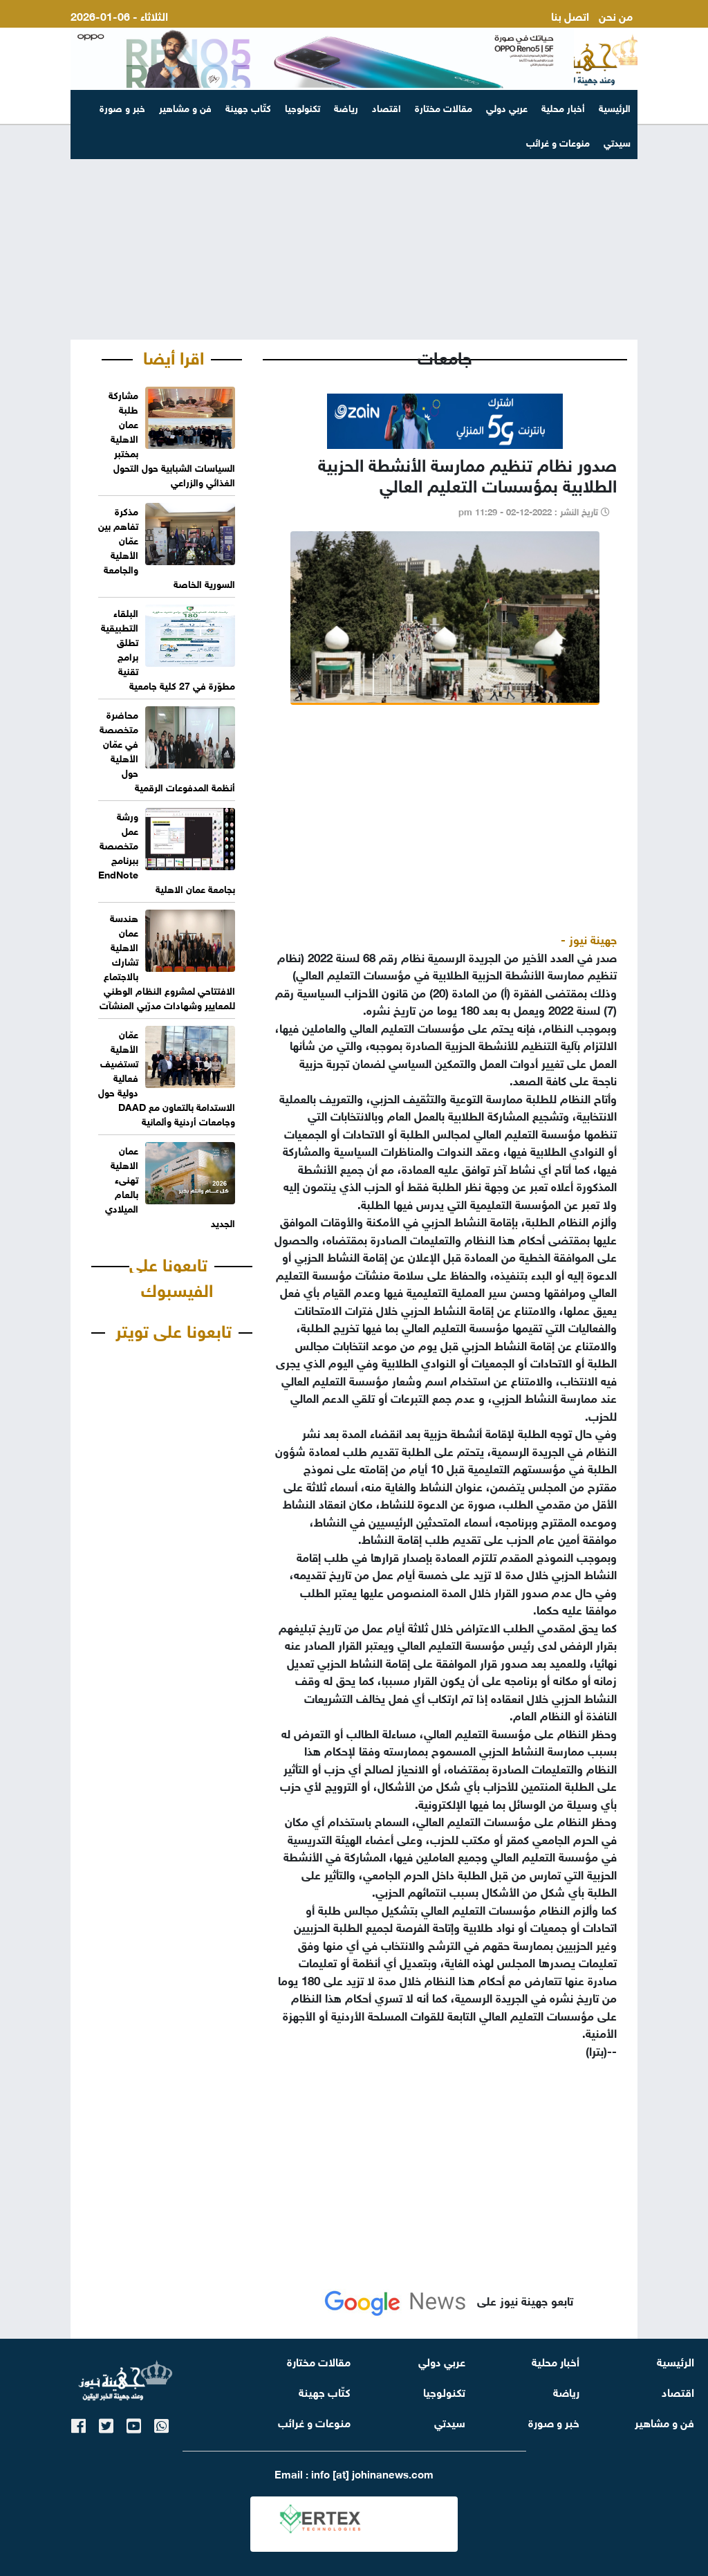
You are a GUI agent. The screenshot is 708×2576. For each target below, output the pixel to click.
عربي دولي (507, 107)
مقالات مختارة (443, 107)
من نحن (616, 15)
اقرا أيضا (173, 355)
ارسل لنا (614, 31)
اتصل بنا (570, 15)
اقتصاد (386, 107)
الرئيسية (615, 107)
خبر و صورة (122, 107)
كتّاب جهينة (248, 107)
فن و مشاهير (185, 107)
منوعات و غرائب (314, 2421)
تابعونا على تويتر (173, 1329)
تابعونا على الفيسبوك (171, 1275)
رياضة (346, 107)
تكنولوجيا (302, 107)
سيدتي (449, 2421)
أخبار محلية (563, 107)
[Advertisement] (354, 232)
